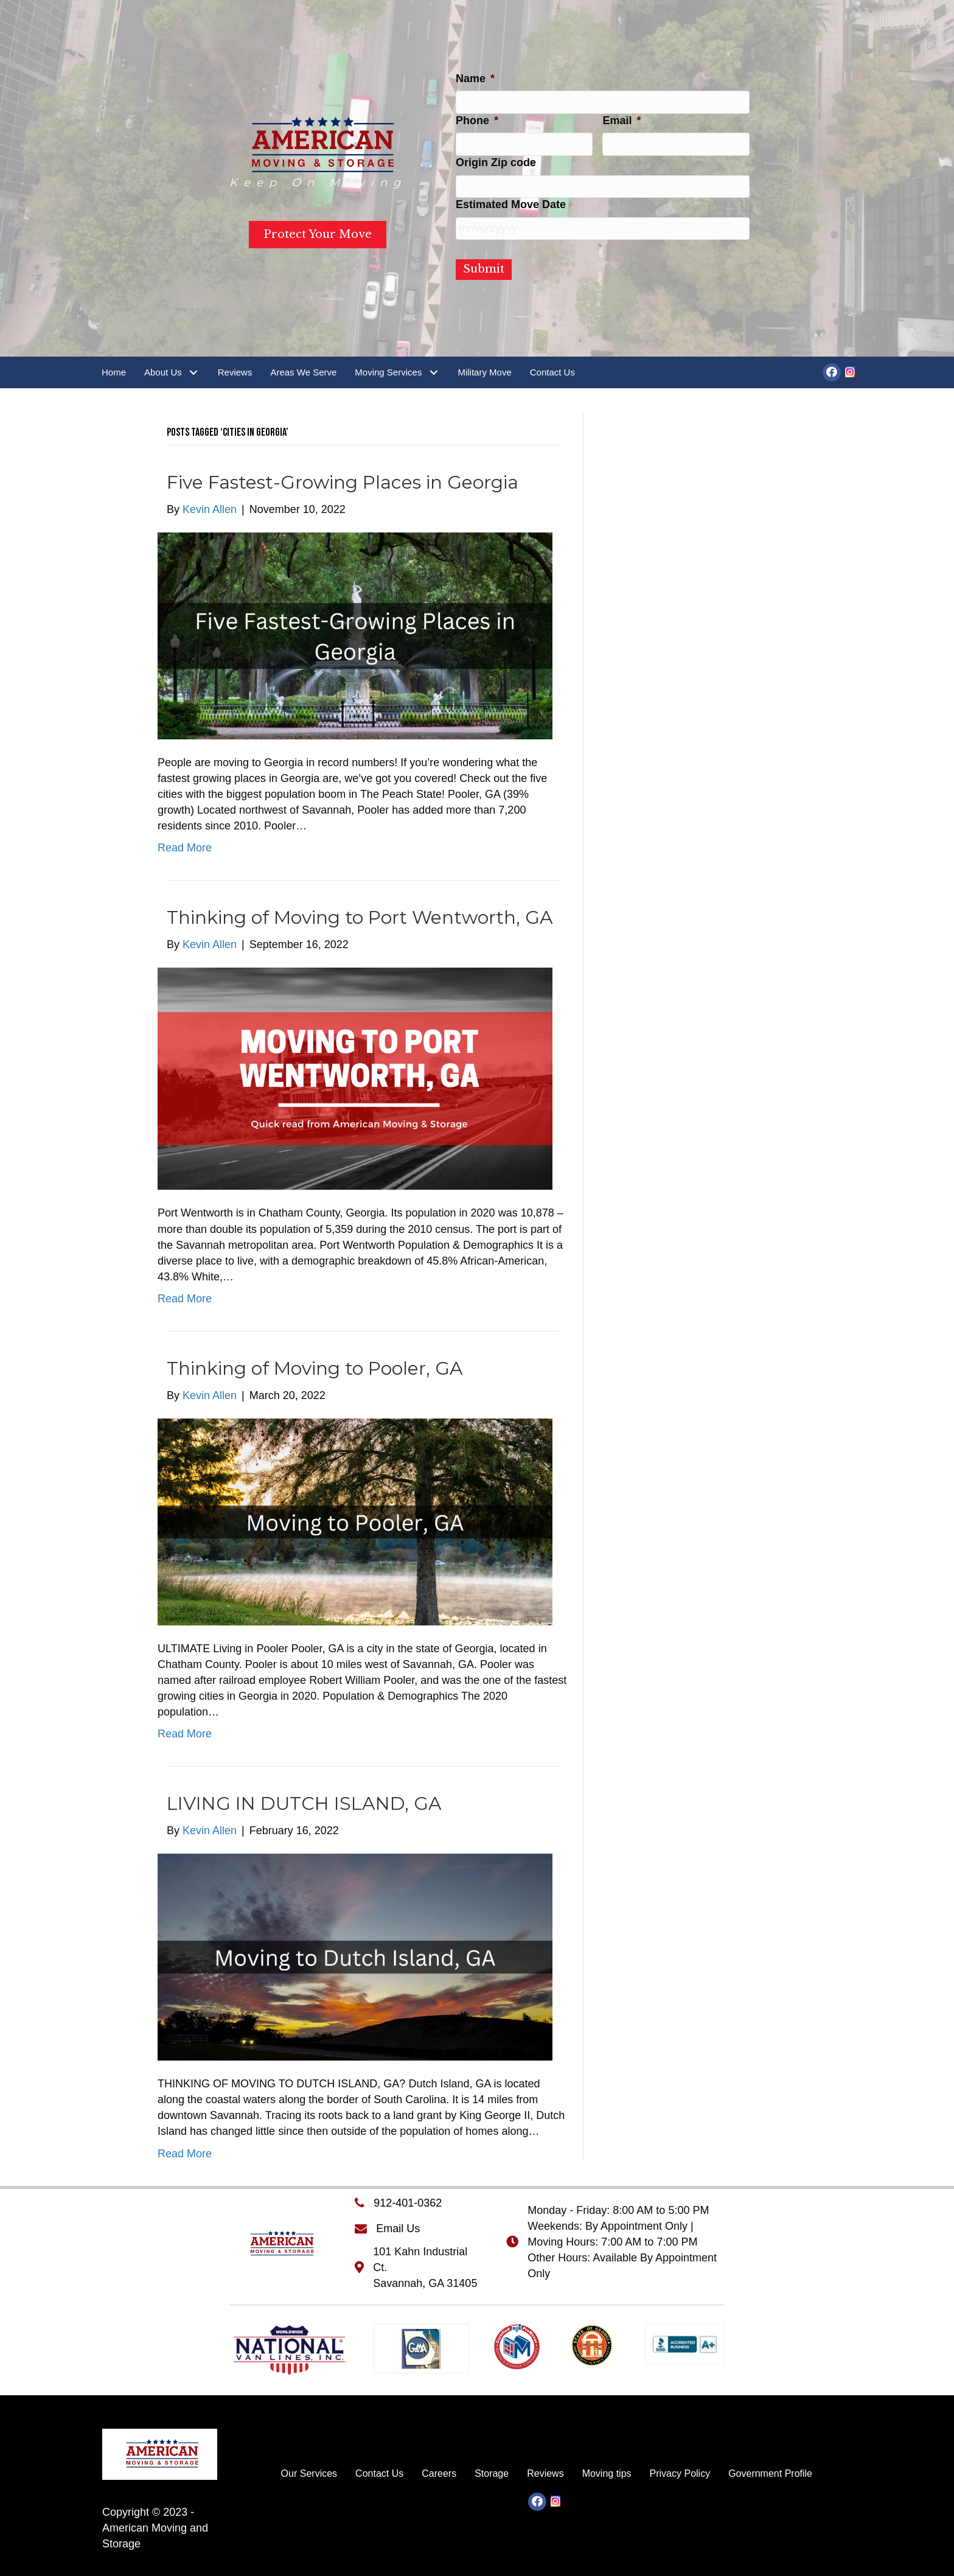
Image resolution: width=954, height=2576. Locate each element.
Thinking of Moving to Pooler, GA (315, 1368)
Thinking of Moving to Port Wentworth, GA (360, 917)
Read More (185, 848)
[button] (194, 372)
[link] (113, 372)
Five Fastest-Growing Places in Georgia (342, 482)
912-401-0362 (408, 2203)
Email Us (398, 2228)
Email (621, 120)
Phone (477, 120)
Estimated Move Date (511, 204)
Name (475, 78)
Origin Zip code (496, 162)
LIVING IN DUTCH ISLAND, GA (304, 1803)
